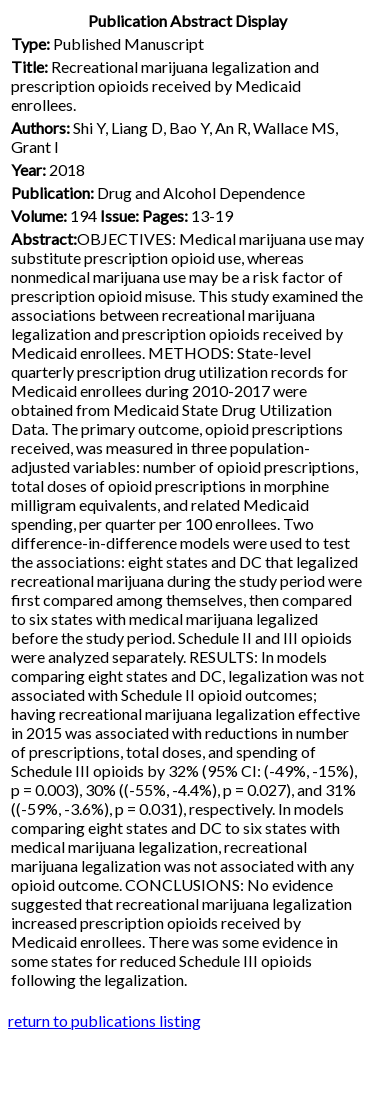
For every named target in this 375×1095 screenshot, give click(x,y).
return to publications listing (104, 1020)
